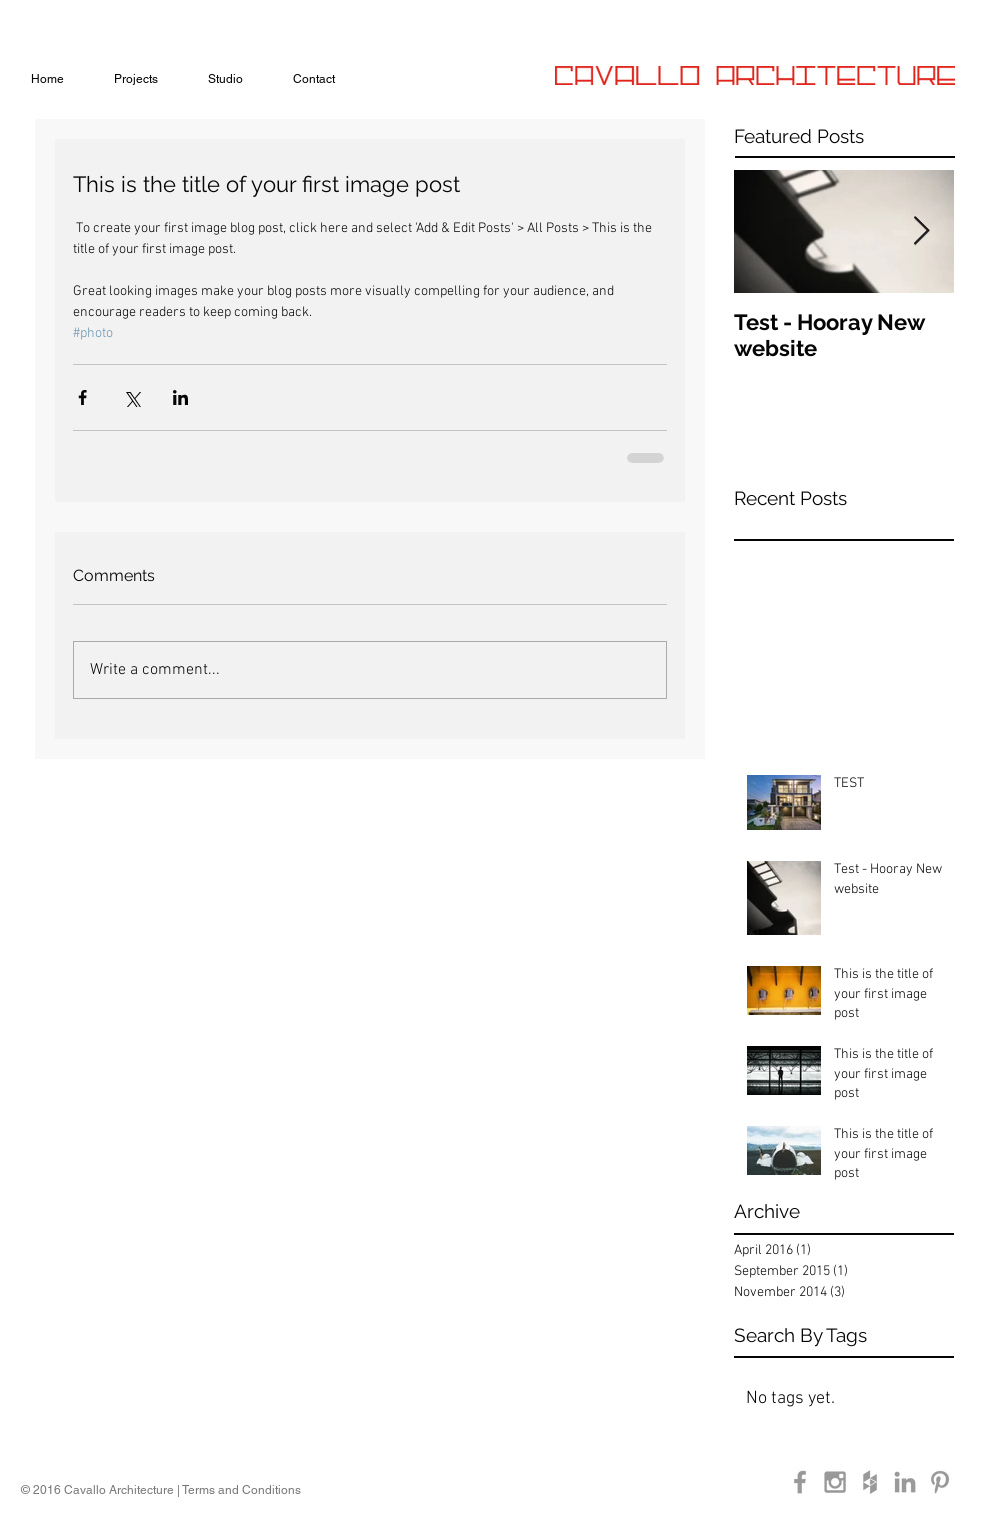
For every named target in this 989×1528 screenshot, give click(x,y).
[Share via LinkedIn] (180, 397)
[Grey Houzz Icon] (870, 1482)
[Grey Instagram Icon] (835, 1482)
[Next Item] (922, 231)
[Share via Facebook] (82, 397)
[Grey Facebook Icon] (800, 1482)
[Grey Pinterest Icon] (940, 1482)
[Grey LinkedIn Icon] (905, 1482)
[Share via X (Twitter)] (131, 397)
